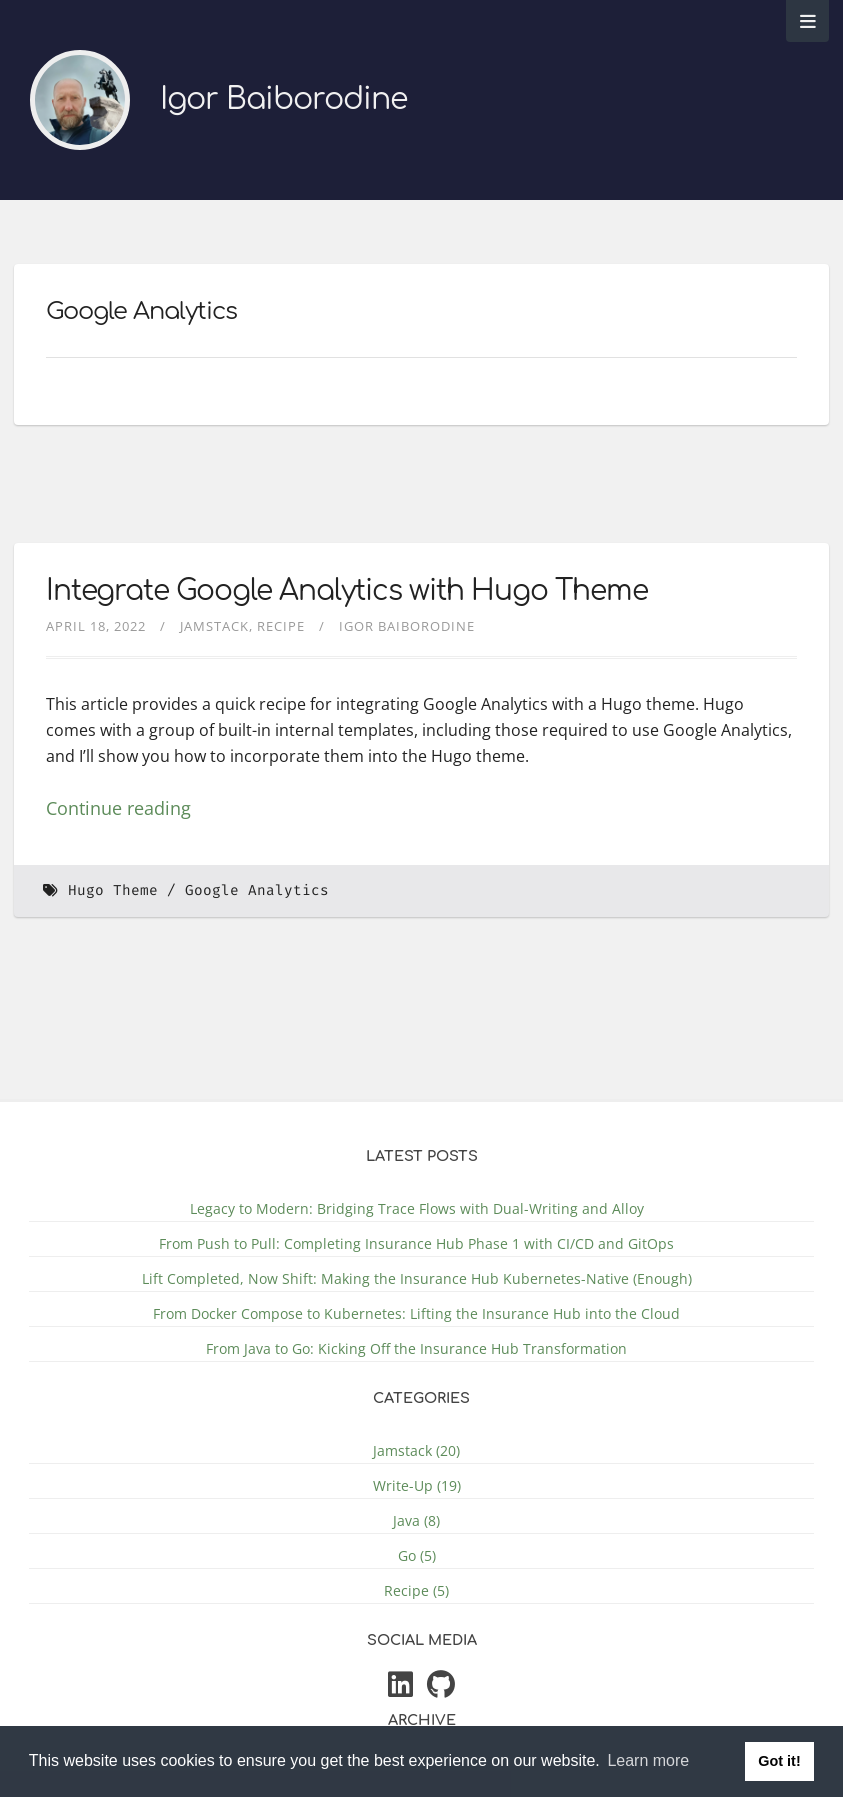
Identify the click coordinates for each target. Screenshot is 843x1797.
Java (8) (416, 1520)
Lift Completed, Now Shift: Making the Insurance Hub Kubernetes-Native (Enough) (417, 1278)
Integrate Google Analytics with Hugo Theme (347, 591)
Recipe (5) (416, 1590)
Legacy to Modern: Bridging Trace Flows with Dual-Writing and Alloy (417, 1208)
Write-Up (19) (417, 1485)
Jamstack (214, 626)
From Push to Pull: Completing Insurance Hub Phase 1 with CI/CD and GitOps (416, 1243)
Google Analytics (257, 890)
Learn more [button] (648, 1760)
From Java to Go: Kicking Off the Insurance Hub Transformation (416, 1348)
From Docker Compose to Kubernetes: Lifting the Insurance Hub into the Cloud (416, 1313)
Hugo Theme (113, 890)
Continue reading (118, 808)
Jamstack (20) (416, 1450)
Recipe (281, 626)
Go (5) (417, 1555)
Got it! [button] (779, 1761)
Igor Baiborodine (283, 99)
